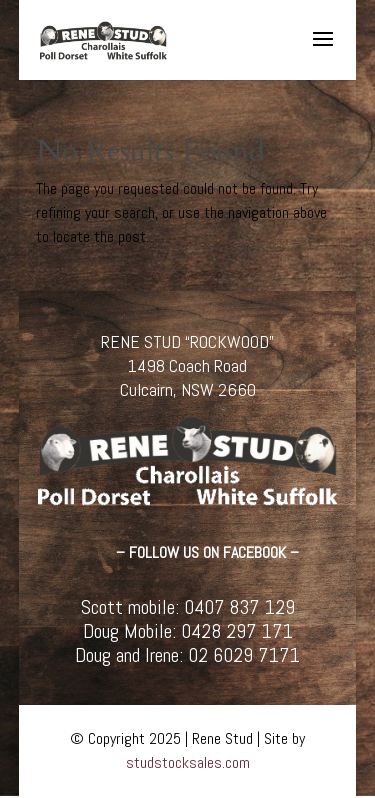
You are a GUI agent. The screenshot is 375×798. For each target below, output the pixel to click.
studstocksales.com (188, 762)
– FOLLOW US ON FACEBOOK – (207, 552)
